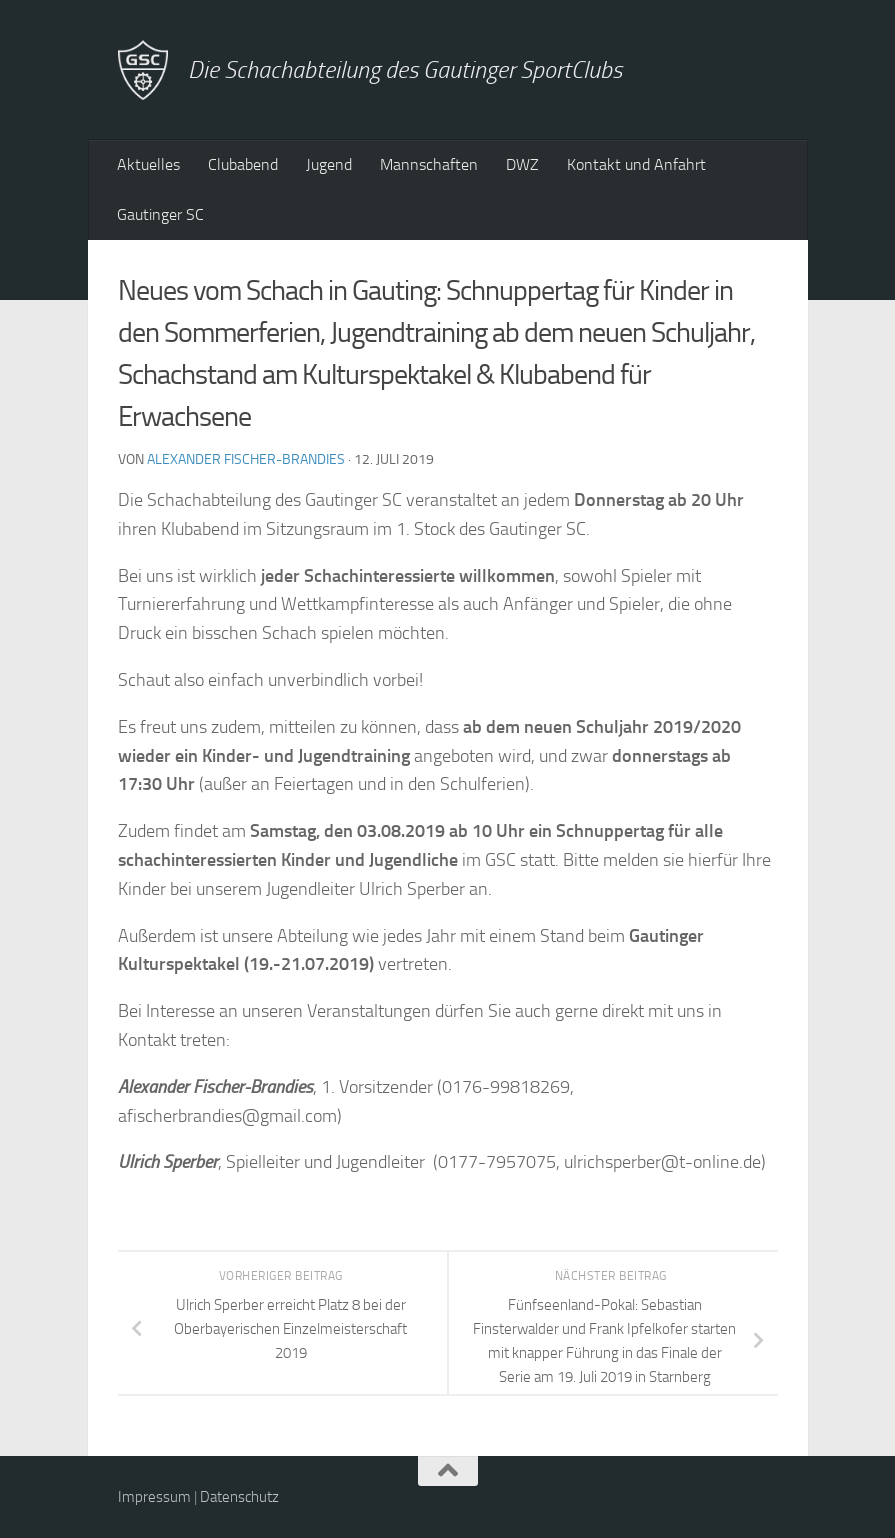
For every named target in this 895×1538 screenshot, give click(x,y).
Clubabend (243, 164)
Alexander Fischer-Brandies (246, 459)
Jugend (329, 164)
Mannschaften (429, 164)
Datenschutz (239, 1497)
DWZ (522, 164)
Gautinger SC (160, 214)
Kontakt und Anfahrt (636, 164)
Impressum (154, 1497)
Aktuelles (148, 164)
